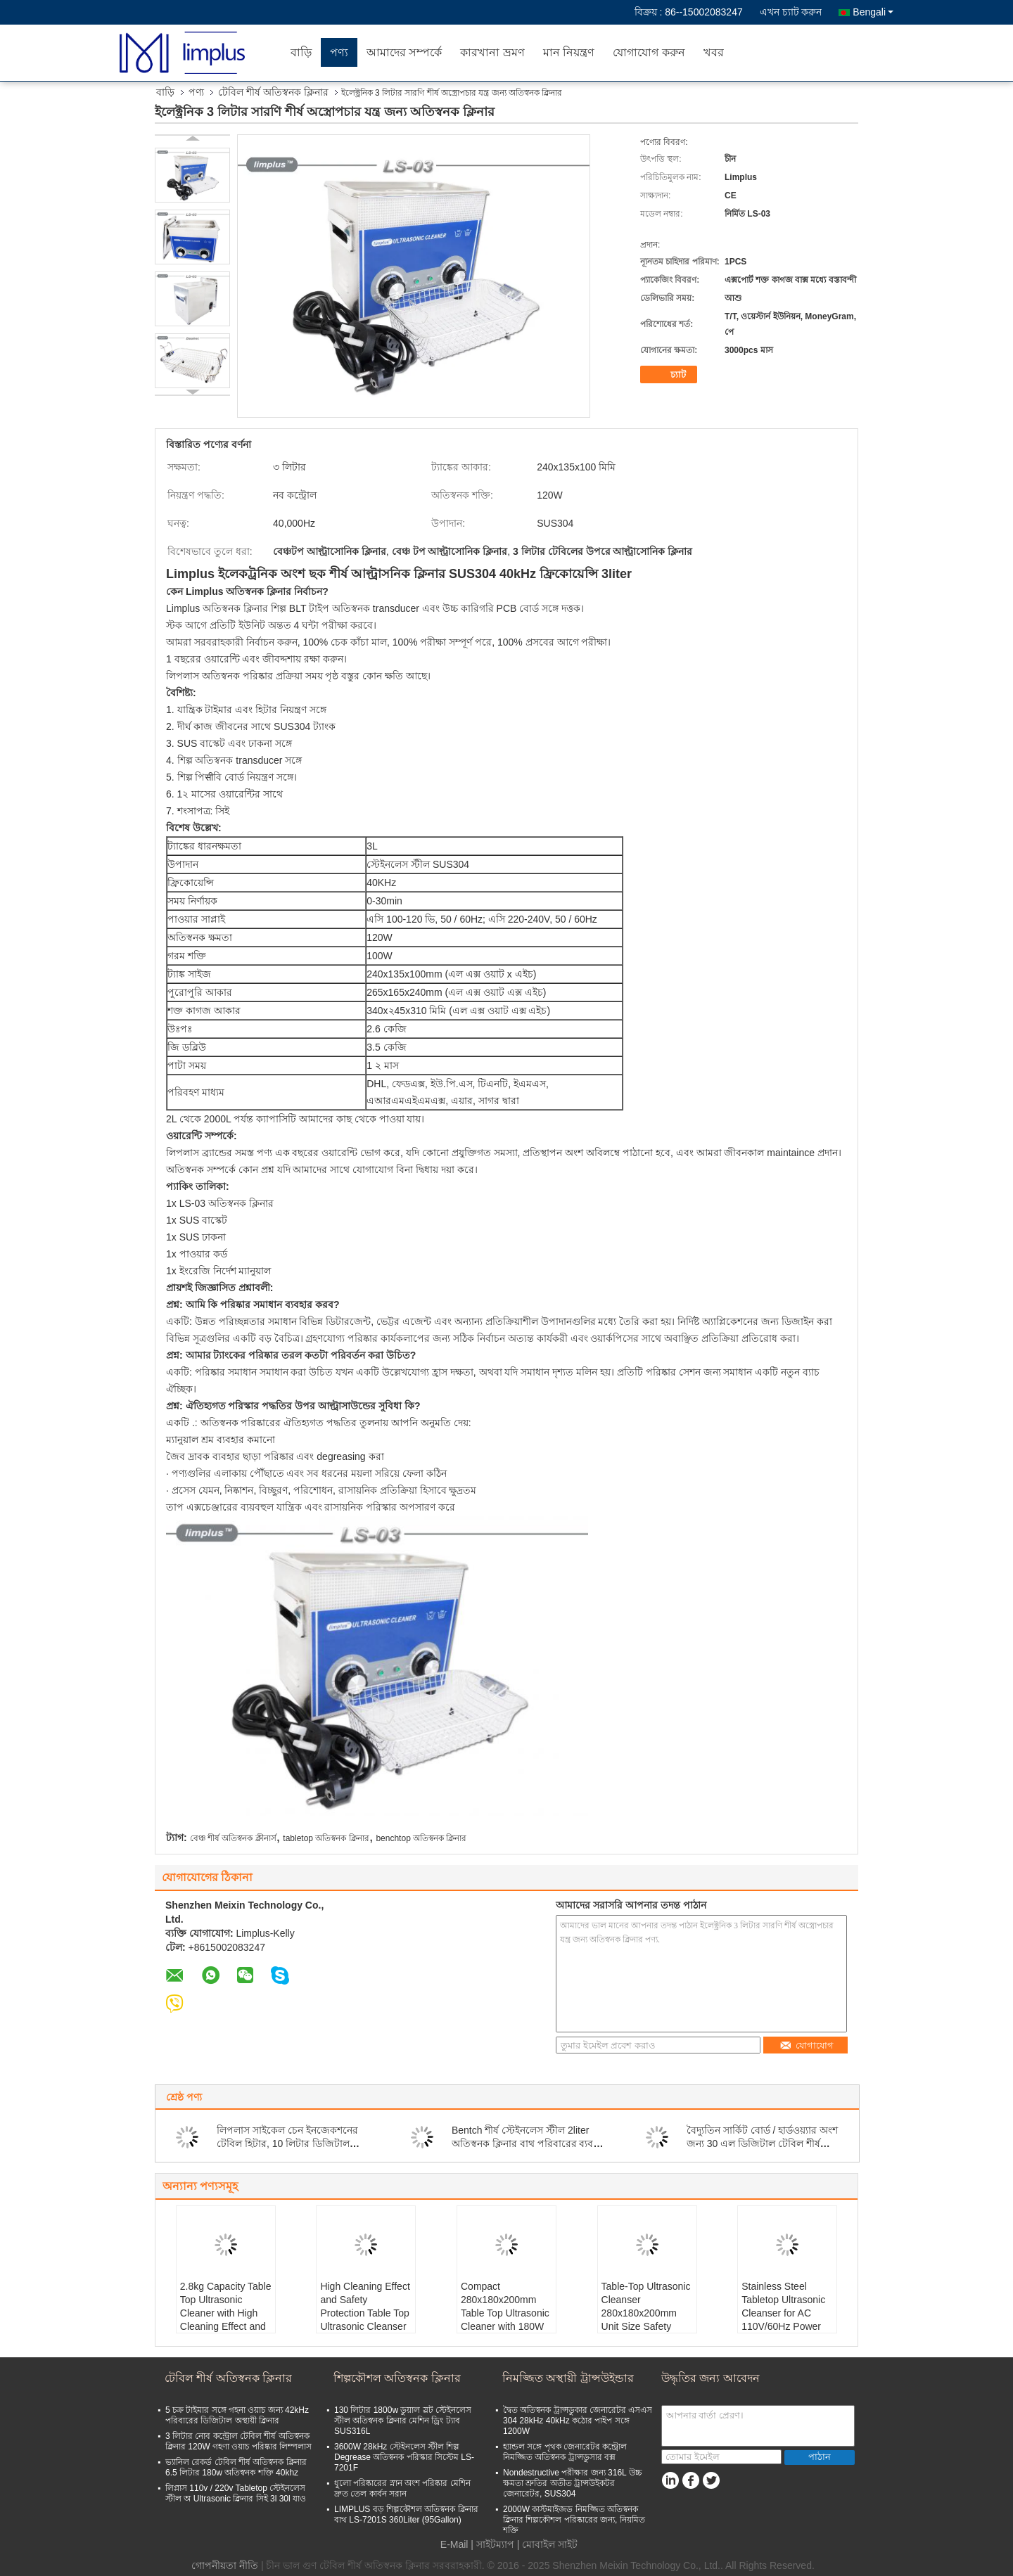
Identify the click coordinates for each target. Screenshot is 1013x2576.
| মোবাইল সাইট (547, 2544)
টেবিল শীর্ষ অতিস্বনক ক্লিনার (273, 92)
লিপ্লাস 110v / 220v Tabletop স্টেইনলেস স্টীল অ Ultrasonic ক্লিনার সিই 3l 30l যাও (235, 2493)
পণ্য (339, 52)
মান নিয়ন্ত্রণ (568, 52)
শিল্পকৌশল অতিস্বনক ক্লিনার (397, 2378)
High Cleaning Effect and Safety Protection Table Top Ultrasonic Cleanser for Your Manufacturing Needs (364, 2326)
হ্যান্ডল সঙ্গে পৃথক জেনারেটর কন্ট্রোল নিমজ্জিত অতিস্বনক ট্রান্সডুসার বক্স (565, 2452)
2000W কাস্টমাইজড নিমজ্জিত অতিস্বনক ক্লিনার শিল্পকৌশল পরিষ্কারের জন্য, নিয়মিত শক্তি (574, 2519)
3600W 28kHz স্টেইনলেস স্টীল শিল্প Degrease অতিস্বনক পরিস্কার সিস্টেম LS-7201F (404, 2457)
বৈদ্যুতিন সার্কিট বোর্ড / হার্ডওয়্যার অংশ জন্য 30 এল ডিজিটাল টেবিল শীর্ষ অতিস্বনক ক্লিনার (762, 2143)
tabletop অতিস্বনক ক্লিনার (326, 1838)
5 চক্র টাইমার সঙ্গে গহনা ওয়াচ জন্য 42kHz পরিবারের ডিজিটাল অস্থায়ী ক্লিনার (237, 2415)
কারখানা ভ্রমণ (492, 52)
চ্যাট (670, 375)
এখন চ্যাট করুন (791, 12)
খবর (713, 52)
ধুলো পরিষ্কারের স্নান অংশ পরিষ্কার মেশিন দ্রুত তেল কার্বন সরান (402, 2488)
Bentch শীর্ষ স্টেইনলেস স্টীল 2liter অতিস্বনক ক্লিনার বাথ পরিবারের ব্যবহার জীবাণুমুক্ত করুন (529, 2143)
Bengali (873, 12)
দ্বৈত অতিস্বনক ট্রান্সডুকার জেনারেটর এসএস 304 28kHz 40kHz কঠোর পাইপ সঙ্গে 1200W (577, 2420)
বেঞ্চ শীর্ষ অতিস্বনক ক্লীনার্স (233, 1838)
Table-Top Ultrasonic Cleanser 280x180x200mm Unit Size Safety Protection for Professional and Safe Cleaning (646, 2326)
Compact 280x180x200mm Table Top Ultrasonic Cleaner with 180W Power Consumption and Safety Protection (505, 2326)
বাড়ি (301, 52)
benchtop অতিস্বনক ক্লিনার (421, 1838)
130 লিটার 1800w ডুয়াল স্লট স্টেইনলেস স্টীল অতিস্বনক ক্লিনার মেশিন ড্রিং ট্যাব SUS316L (402, 2420)
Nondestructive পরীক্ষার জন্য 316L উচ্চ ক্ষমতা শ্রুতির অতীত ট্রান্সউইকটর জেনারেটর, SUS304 (572, 2483)
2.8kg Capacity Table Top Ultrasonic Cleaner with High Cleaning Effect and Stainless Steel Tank (226, 2313)
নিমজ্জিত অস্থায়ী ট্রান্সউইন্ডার (568, 2378)
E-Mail (454, 2544)
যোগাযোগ (806, 2045)
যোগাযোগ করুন (648, 52)
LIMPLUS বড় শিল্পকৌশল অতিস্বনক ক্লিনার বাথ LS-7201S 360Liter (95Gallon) (406, 2514)
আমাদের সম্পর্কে (404, 52)
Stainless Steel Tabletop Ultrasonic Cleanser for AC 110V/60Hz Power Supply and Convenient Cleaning (787, 2320)
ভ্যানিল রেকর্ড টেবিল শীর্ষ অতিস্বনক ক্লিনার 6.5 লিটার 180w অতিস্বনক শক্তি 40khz (236, 2467)
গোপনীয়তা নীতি (224, 2565)
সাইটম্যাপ (495, 2544)
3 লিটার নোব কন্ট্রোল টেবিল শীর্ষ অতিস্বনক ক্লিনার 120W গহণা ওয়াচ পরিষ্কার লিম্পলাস (238, 2441)
